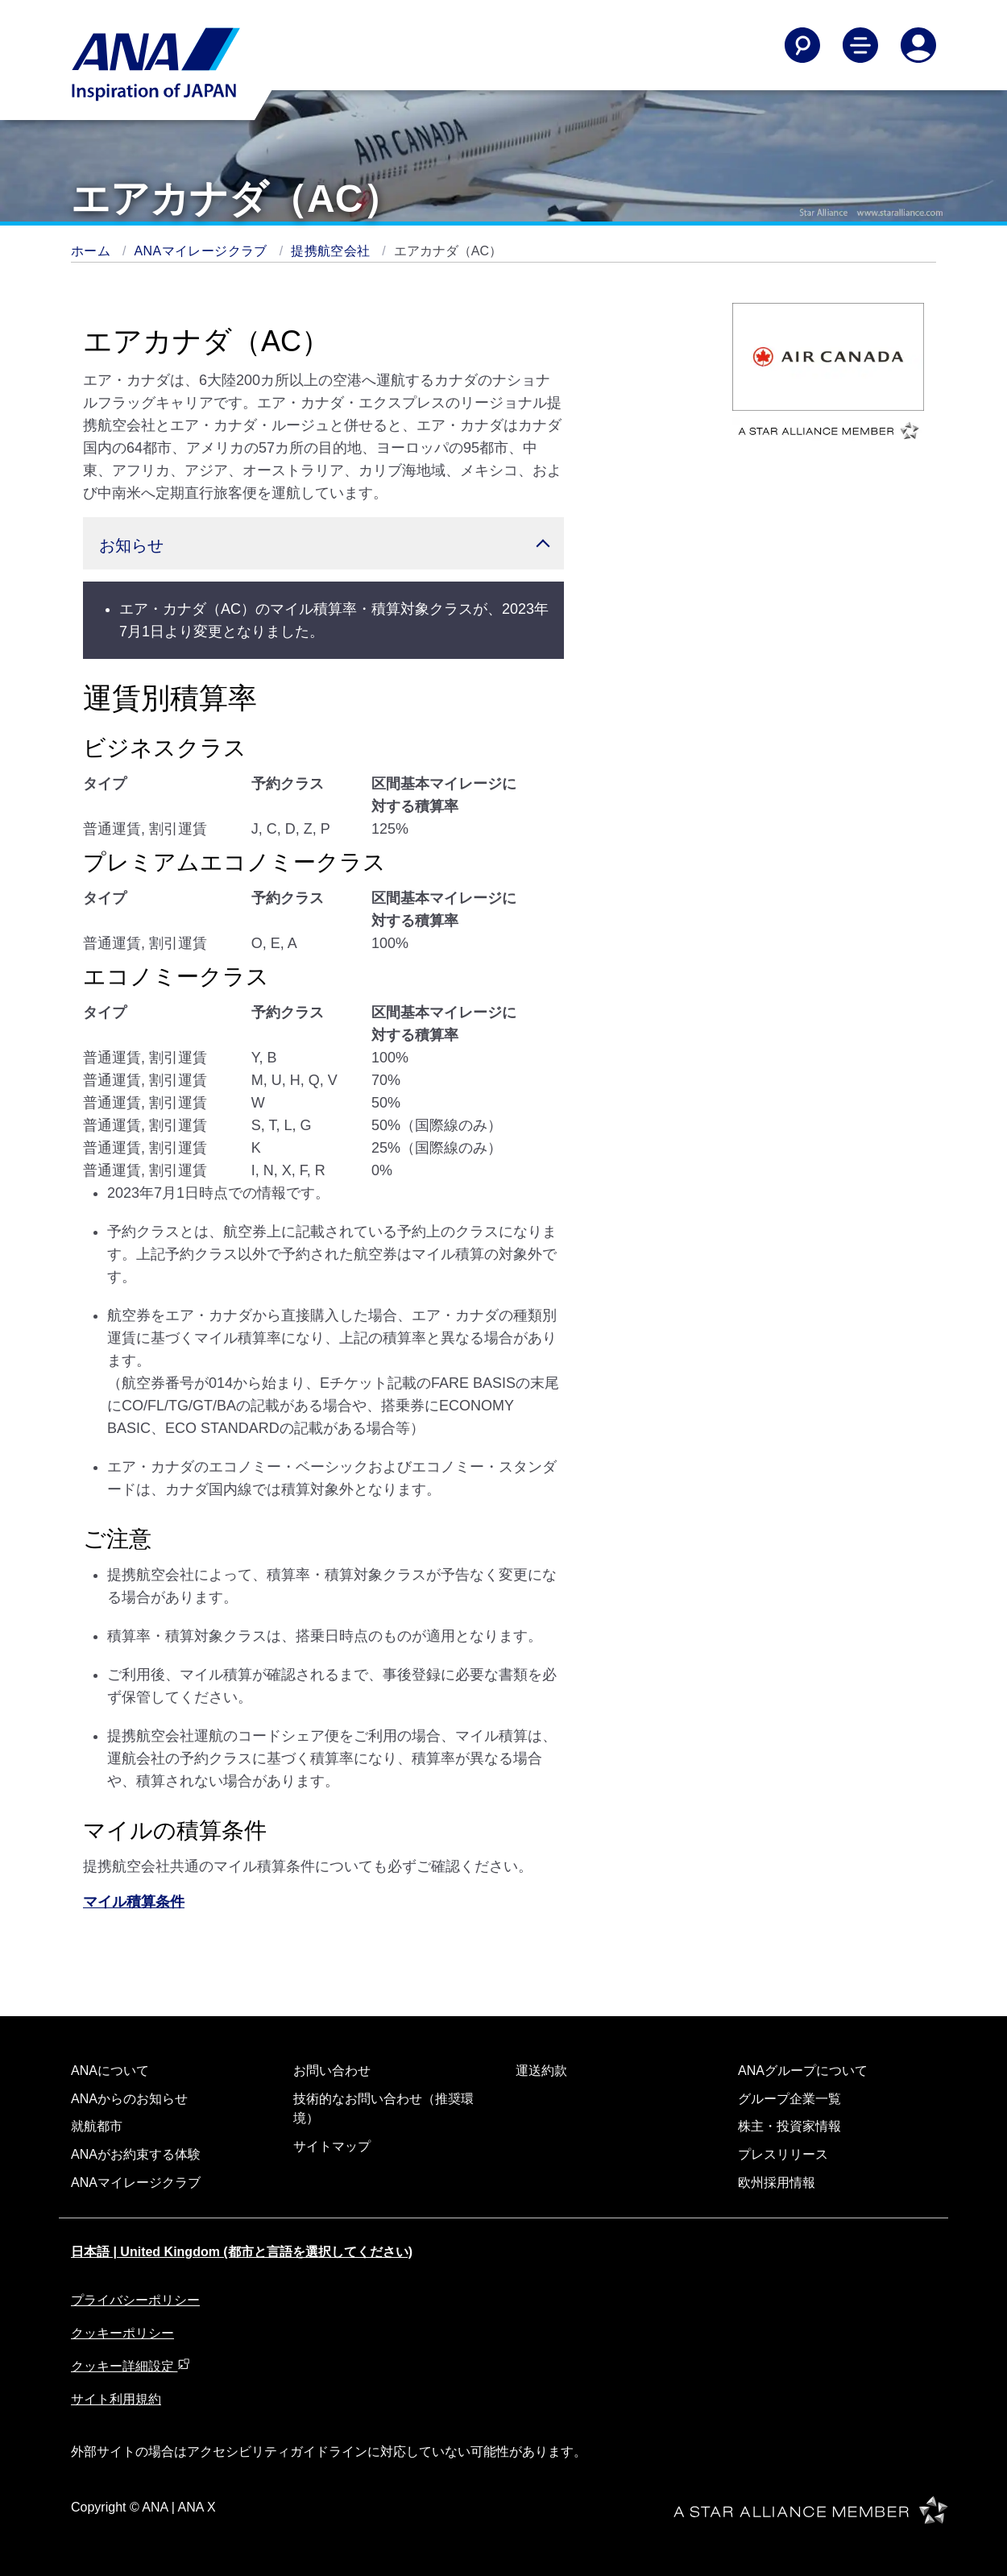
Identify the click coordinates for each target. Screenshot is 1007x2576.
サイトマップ (332, 2146)
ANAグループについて (803, 2070)
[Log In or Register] (918, 45)
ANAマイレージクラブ (203, 251)
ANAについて (110, 2070)
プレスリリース (783, 2154)
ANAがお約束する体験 (136, 2154)
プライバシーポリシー (135, 2300)
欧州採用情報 (776, 2182)
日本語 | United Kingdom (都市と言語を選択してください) (241, 2252)
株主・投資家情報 (789, 2126)
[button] (323, 543)
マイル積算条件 (133, 1902)
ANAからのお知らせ (129, 2099)
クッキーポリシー (122, 2333)
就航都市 (96, 2126)
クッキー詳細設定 (130, 2366)
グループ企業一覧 (789, 2099)
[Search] (802, 45)
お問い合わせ (332, 2070)
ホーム (92, 251)
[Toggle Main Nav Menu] (860, 45)
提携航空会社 (332, 251)
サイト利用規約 (116, 2399)
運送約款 (541, 2070)
